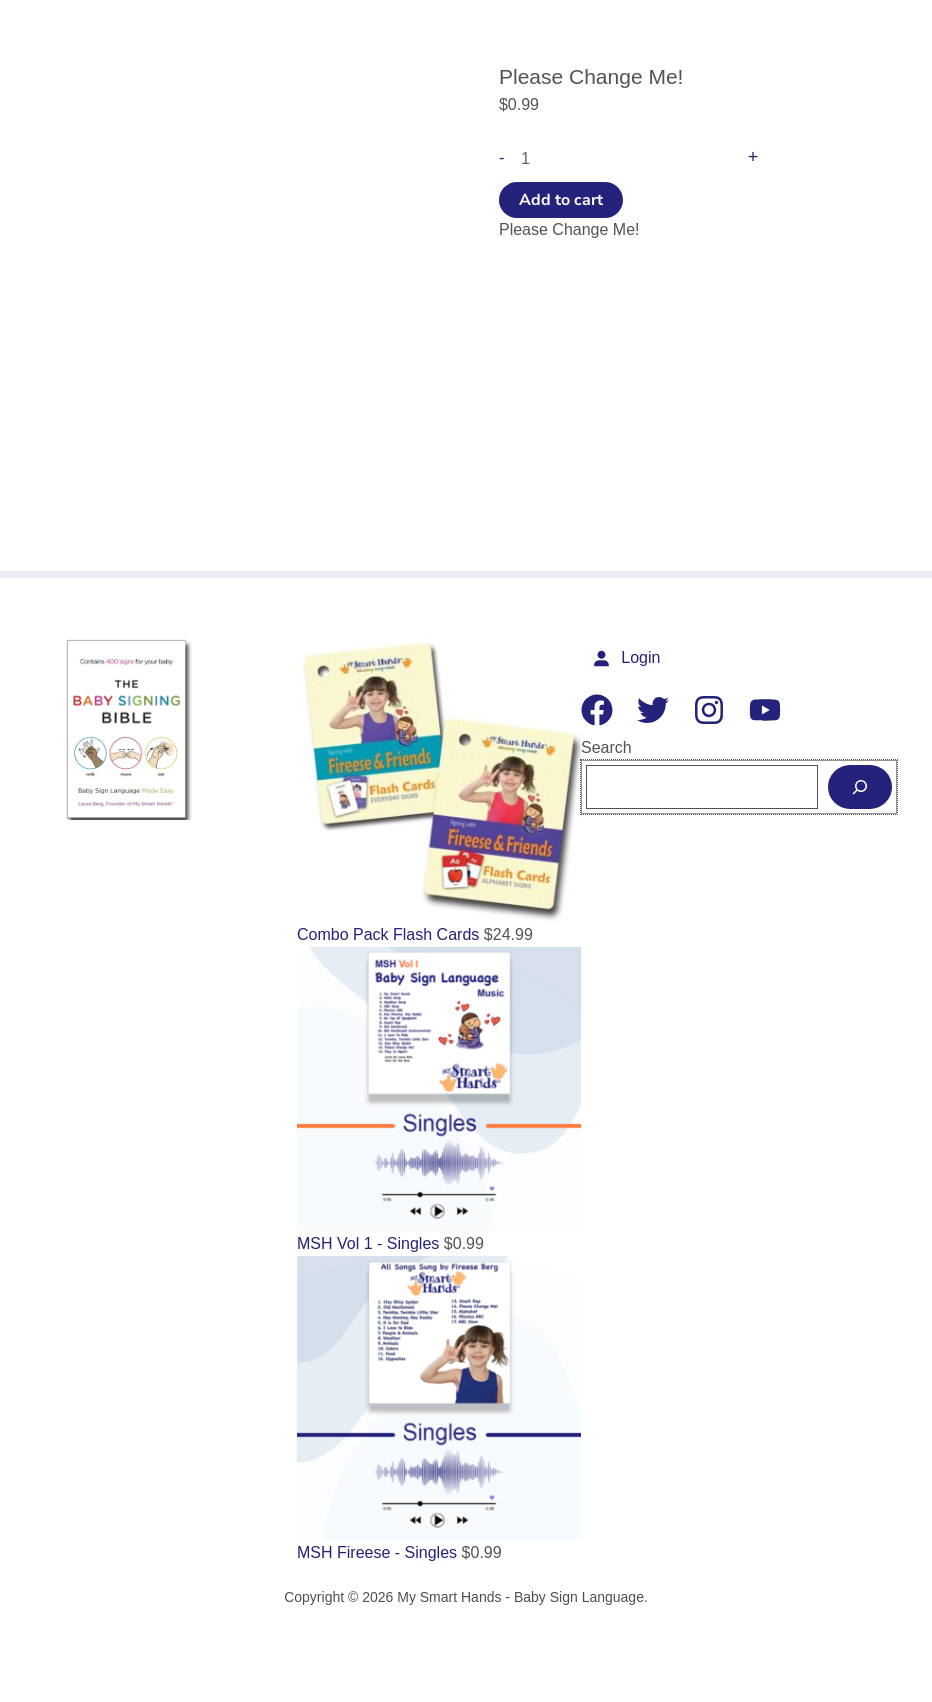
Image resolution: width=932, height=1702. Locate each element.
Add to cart (561, 199)
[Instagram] (719, 710)
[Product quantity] (621, 157)
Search (616, 747)
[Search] (860, 787)
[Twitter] (663, 710)
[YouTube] (775, 710)
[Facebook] (607, 710)
